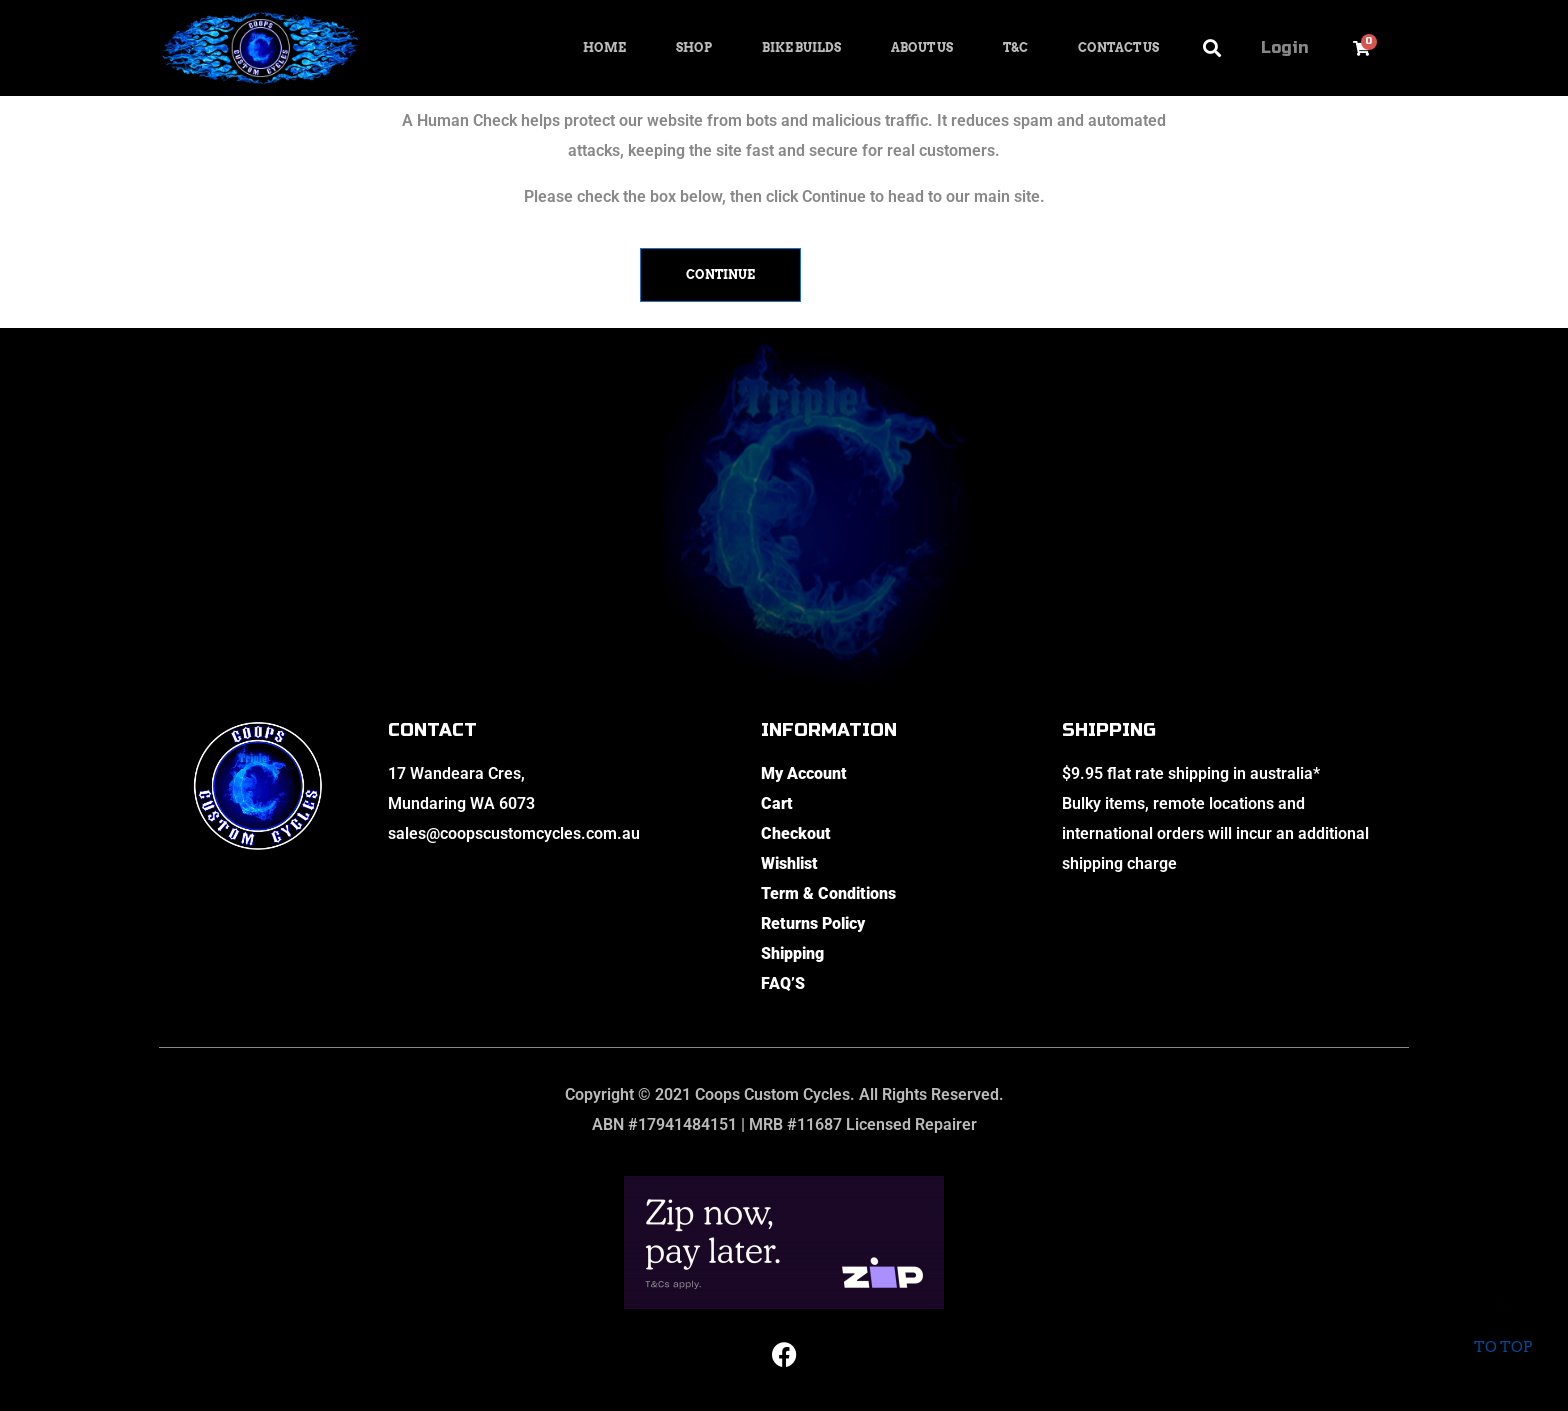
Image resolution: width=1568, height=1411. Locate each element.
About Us (922, 47)
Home (604, 47)
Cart (777, 803)
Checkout (796, 833)
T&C (1015, 47)
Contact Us (1118, 47)
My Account (804, 773)
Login (1284, 47)
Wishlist (789, 863)
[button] (1212, 48)
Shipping (792, 953)
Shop (694, 47)
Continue (720, 274)
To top (1502, 1330)
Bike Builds (801, 47)
